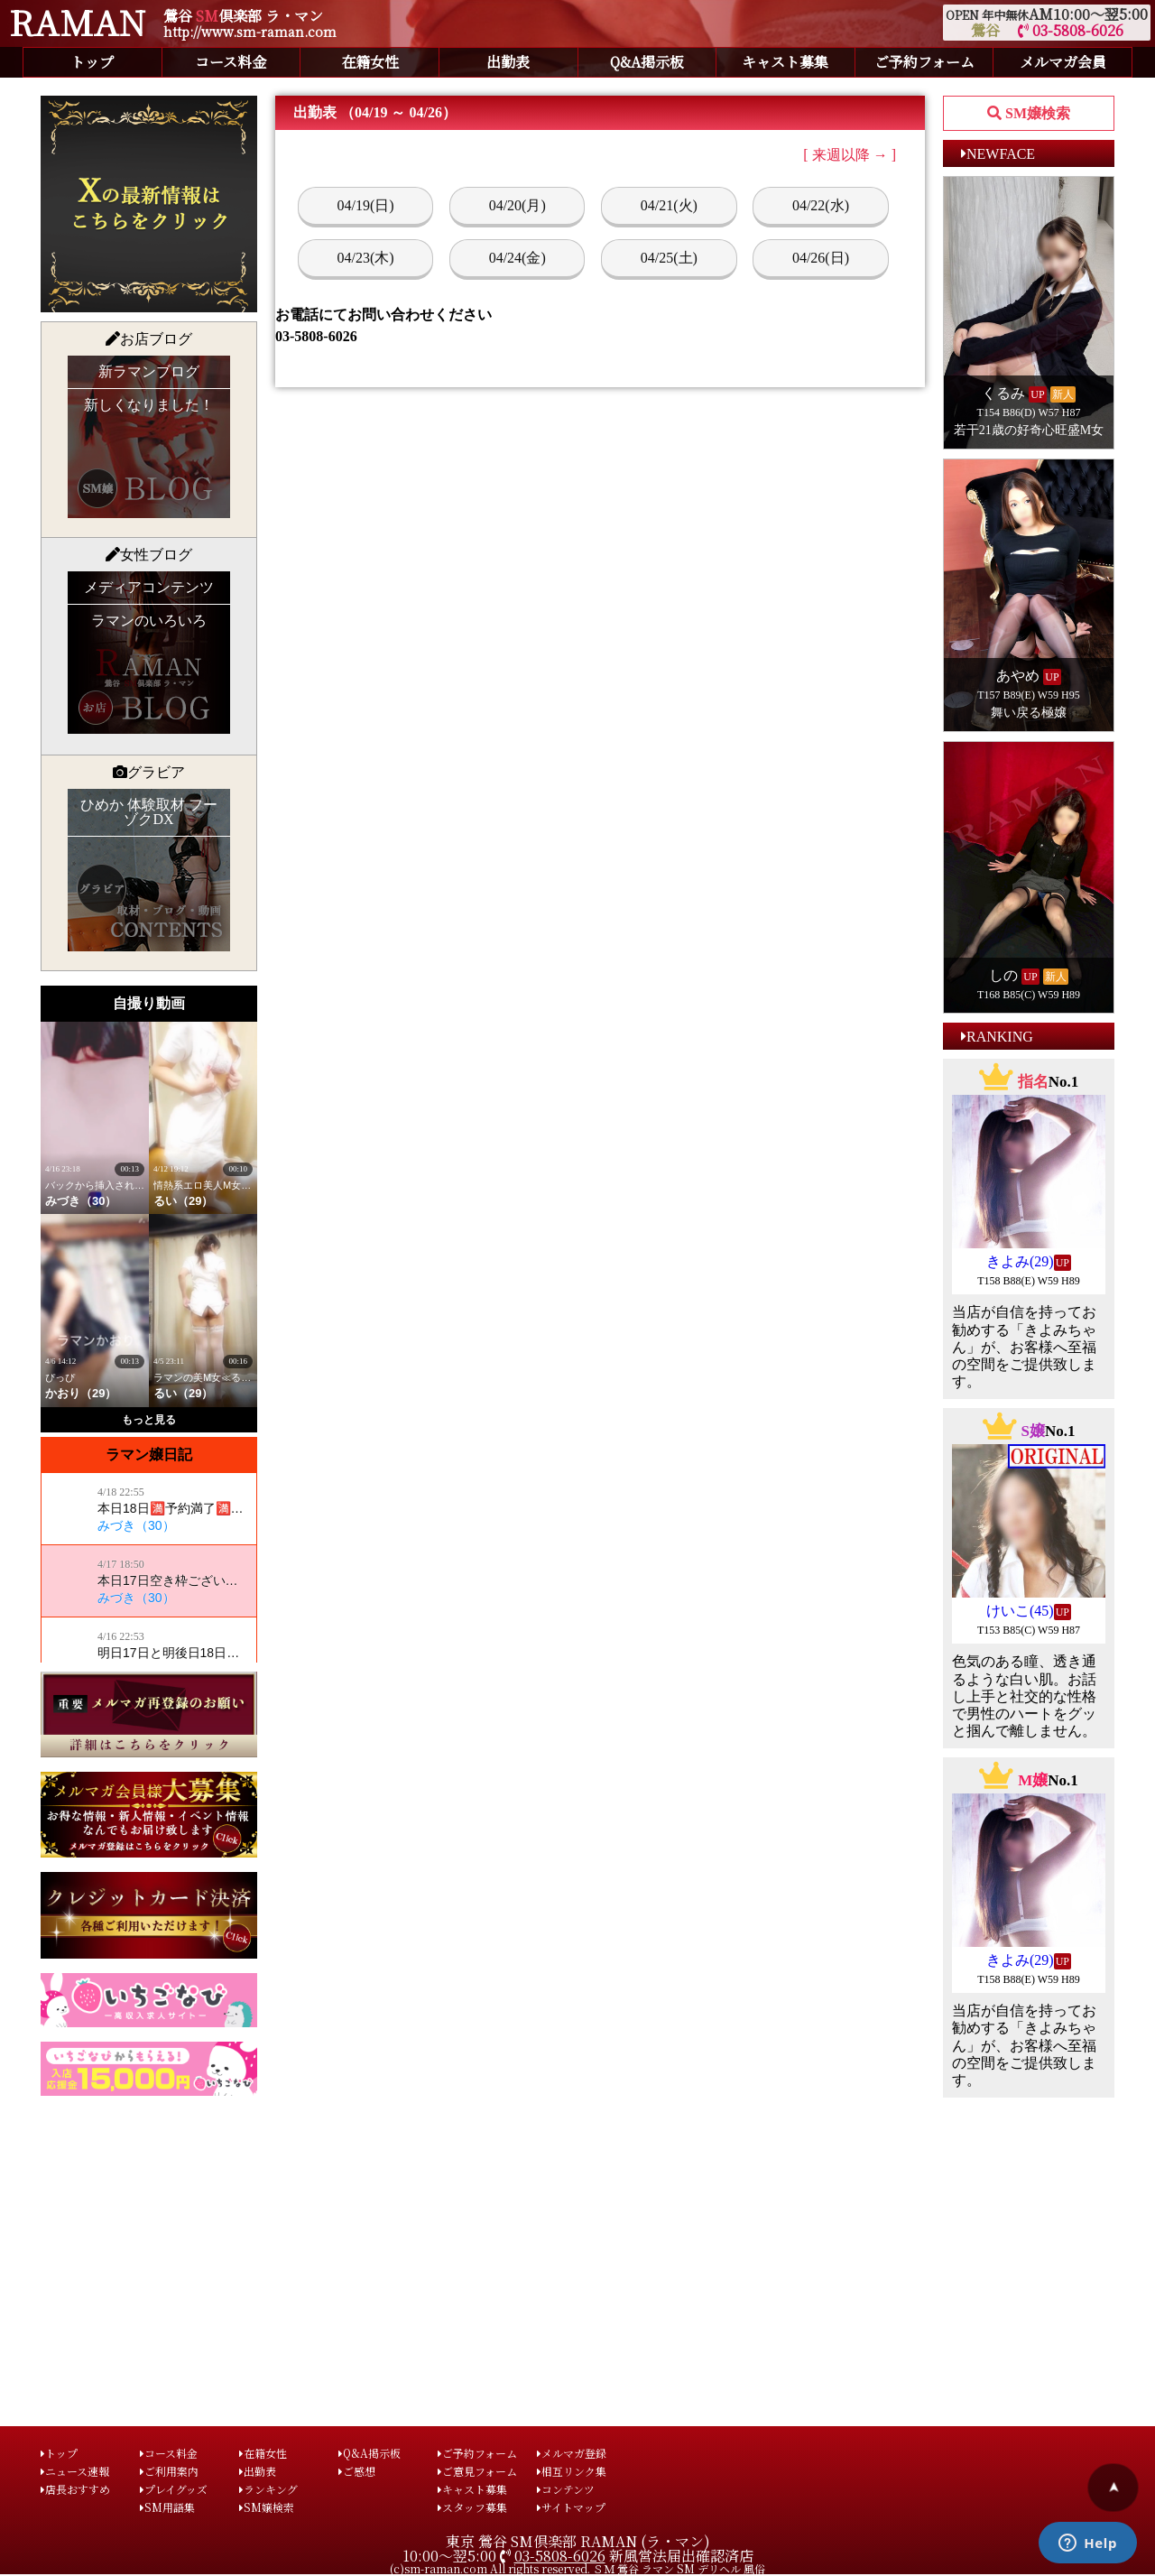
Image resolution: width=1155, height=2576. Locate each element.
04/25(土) (669, 257)
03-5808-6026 (1070, 30)
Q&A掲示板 (647, 61)
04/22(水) (820, 205)
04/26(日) (820, 257)
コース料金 (230, 61)
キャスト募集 (785, 61)
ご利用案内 (169, 2471)
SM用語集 (167, 2507)
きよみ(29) (1020, 1261)
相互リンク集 (571, 2471)
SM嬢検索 (266, 2507)
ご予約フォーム (924, 61)
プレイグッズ (174, 2489)
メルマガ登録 (571, 2452)
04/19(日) (365, 205)
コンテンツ (566, 2489)
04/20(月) (517, 205)
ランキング (268, 2489)
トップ (92, 61)
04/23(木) (365, 257)
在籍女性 (370, 61)
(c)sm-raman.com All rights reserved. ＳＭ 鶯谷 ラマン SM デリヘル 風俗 (577, 2568)
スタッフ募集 (472, 2507)
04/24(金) (517, 257)
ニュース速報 (75, 2471)
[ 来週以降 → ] (849, 154)
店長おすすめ (75, 2489)
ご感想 (356, 2471)
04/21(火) (669, 205)
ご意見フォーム (477, 2471)
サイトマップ (571, 2507)
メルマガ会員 (1063, 61)
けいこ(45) (1020, 1610)
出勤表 (508, 61)
